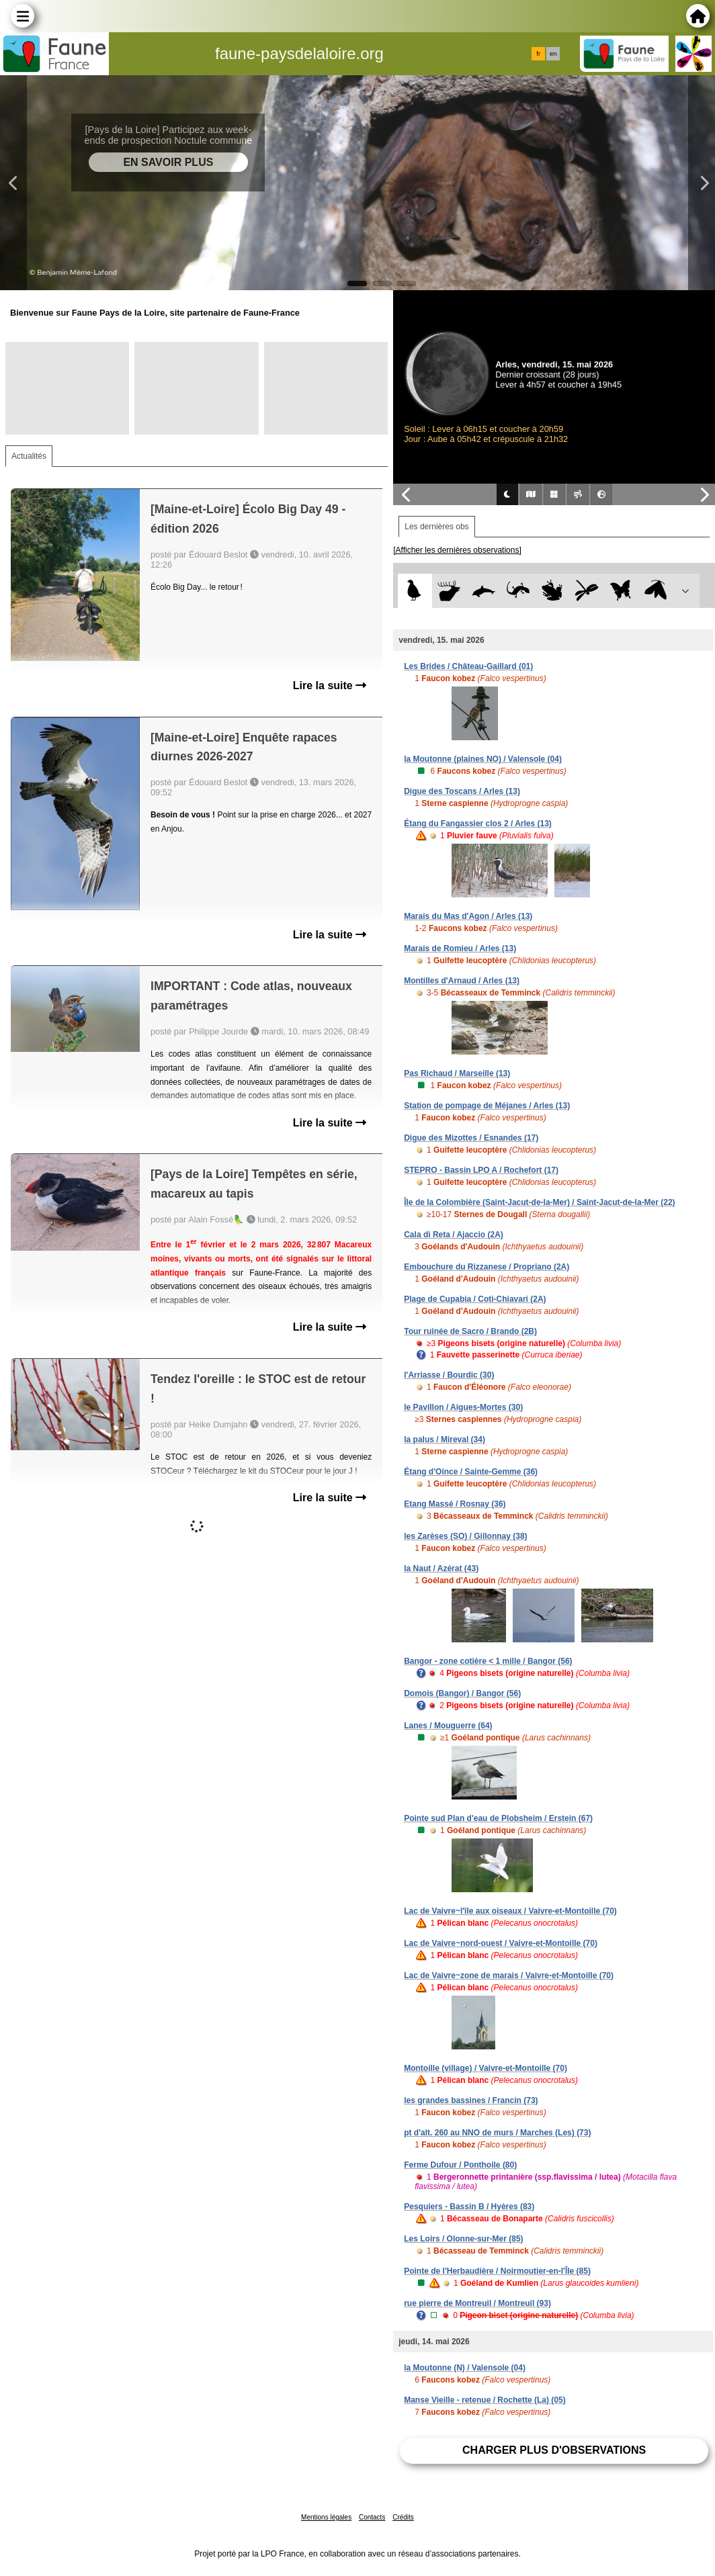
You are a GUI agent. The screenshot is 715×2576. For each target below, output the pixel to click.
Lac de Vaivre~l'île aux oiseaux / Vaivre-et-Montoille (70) (510, 1911)
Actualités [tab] (28, 456)
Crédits (403, 2517)
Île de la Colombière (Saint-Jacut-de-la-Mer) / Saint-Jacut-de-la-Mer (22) (539, 1202)
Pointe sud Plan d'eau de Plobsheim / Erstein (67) (498, 1818)
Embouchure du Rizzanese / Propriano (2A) (486, 1267)
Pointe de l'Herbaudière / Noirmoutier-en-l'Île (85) (497, 2271)
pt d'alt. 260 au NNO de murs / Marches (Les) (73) (497, 2132)
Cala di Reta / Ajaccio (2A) (453, 1234)
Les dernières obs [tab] (436, 526)
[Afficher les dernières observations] (457, 550)
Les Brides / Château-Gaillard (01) (468, 666)
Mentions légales (326, 2517)
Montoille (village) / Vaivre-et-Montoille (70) (485, 2068)
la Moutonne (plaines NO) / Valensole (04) (483, 759)
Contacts (372, 2517)
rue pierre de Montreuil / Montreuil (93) (477, 2303)
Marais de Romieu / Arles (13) (460, 948)
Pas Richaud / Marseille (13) (457, 1073)
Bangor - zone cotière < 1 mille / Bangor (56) (488, 1661)
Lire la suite (329, 685)
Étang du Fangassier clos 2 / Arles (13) (478, 823)
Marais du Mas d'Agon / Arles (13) (468, 916)
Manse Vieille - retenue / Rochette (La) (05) (485, 2400)
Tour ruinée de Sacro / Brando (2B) (470, 1331)
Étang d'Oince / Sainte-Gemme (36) (471, 1471)
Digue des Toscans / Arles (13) (462, 791)
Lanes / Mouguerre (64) (448, 1725)
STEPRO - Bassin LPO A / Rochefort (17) (481, 1170)
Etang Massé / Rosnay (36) (454, 1504)
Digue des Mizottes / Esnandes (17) (471, 1138)
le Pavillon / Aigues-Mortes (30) (463, 1407)
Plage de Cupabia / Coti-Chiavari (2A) (475, 1299)
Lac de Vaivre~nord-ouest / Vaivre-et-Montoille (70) (500, 1943)
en (553, 53)
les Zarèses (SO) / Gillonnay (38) (465, 1536)
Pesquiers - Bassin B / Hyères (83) (469, 2206)
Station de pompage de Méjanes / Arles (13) (487, 1105)
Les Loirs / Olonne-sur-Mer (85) (463, 2239)
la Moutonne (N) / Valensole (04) (464, 2367)
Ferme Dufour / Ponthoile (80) (460, 2165)
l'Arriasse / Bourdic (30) (449, 1375)
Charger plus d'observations (554, 2450)
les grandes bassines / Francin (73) (471, 2100)
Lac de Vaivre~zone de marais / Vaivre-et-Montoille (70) (509, 1975)
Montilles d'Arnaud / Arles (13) (461, 980)
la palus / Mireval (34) (444, 1439)
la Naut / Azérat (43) (441, 1568)
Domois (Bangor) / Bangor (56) (462, 1693)
